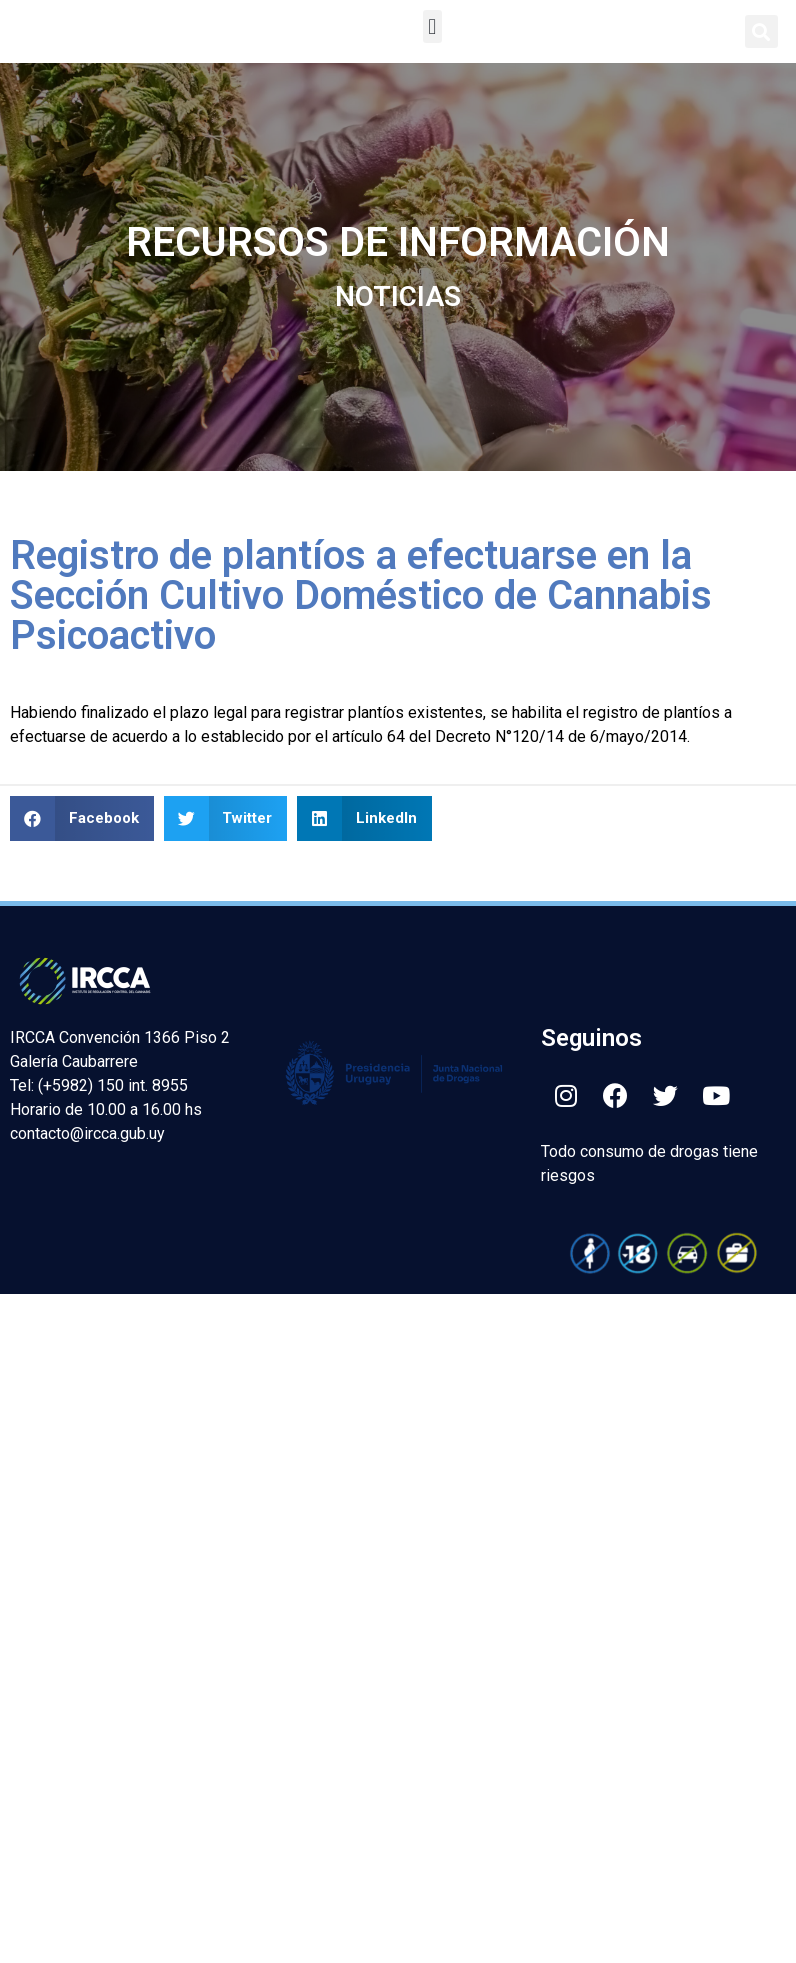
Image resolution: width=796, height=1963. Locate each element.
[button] (432, 26)
